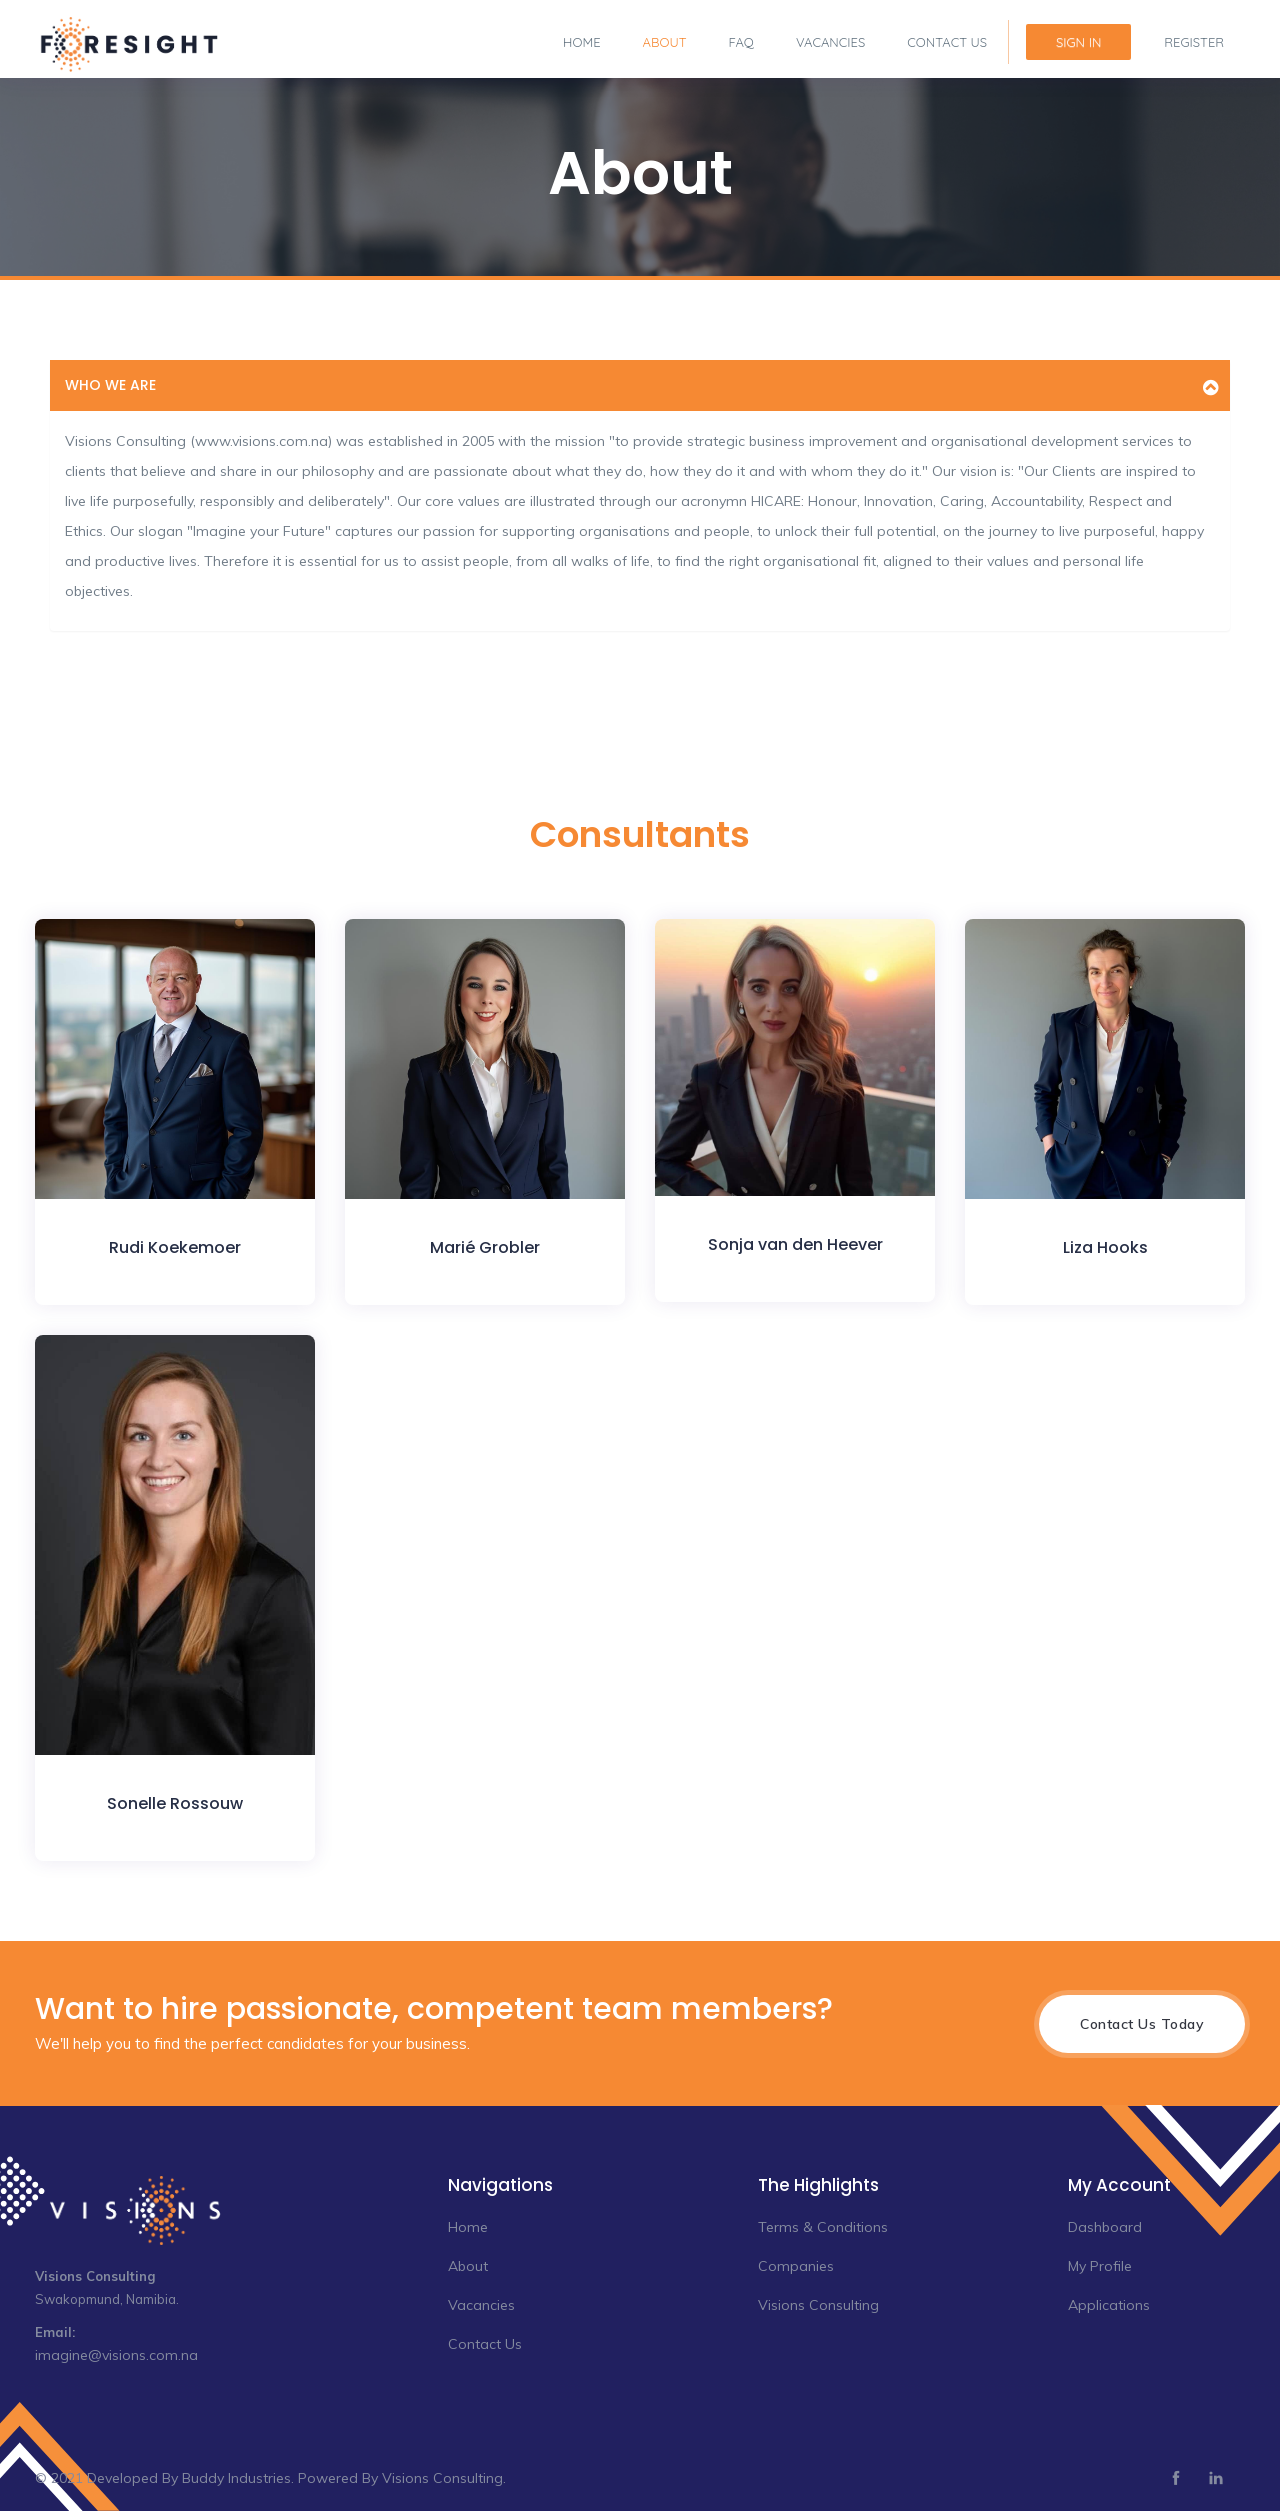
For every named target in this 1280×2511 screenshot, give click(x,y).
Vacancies (830, 42)
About (665, 42)
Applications (1109, 2305)
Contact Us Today (1142, 2024)
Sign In (1078, 42)
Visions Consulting (818, 2305)
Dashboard (1105, 2227)
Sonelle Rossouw (175, 1803)
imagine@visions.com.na (116, 2355)
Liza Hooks (1105, 1247)
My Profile (1100, 2266)
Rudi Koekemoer (175, 1247)
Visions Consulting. (444, 2478)
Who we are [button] (110, 385)
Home (581, 42)
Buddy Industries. (238, 2478)
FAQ (741, 42)
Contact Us (947, 42)
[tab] (640, 385)
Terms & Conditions (823, 2227)
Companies (796, 2266)
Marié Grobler (485, 1247)
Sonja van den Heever (795, 1244)
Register (1194, 42)
